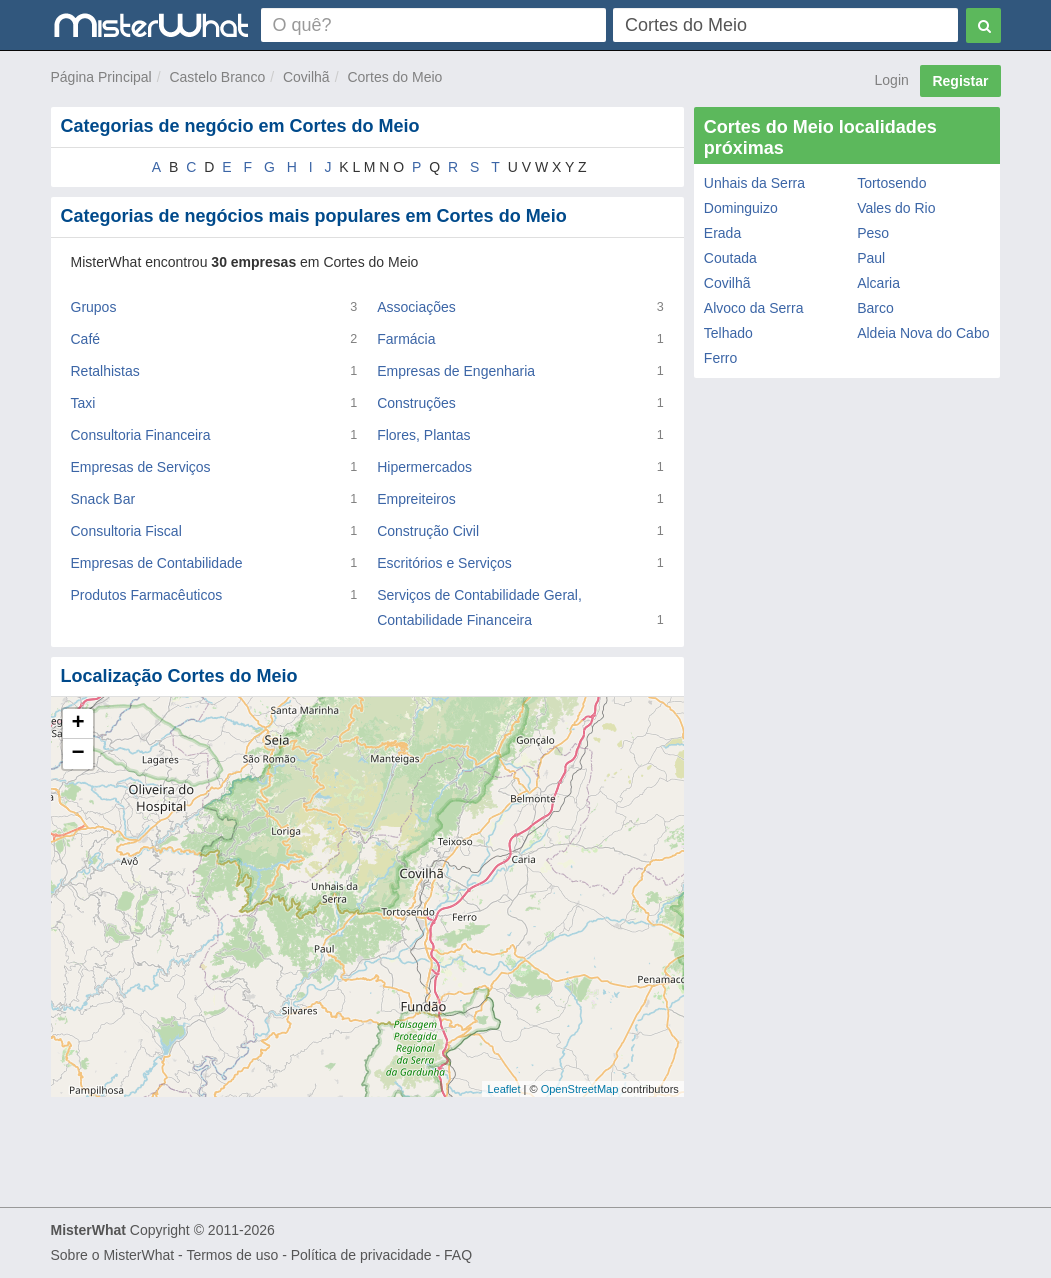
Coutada (730, 258)
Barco (875, 308)
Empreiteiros (416, 499)
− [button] (77, 754)
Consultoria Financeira (141, 435)
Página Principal (101, 77)
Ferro (720, 358)
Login (892, 80)
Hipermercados (424, 467)
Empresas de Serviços (141, 467)
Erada (722, 233)
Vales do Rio (896, 208)
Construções (416, 403)
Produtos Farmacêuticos (147, 595)
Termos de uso (232, 1255)
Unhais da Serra (754, 183)
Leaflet (503, 1089)
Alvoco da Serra (754, 308)
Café (86, 339)
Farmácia (406, 339)
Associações (416, 307)
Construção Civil (428, 531)
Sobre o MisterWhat (113, 1255)
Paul (871, 258)
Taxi (83, 403)
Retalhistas (105, 371)
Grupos (94, 307)
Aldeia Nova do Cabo (923, 333)
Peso (873, 233)
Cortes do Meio (394, 77)
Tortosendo (891, 183)
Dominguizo (741, 208)
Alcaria (878, 283)
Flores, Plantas (423, 435)
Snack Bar (103, 499)
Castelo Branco (217, 77)
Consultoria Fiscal (126, 531)
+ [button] (77, 724)
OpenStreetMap (580, 1089)
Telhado (728, 333)
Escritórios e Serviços (444, 563)
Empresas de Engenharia (456, 371)
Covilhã (306, 77)
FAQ (458, 1255)
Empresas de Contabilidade (157, 563)
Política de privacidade (361, 1255)
